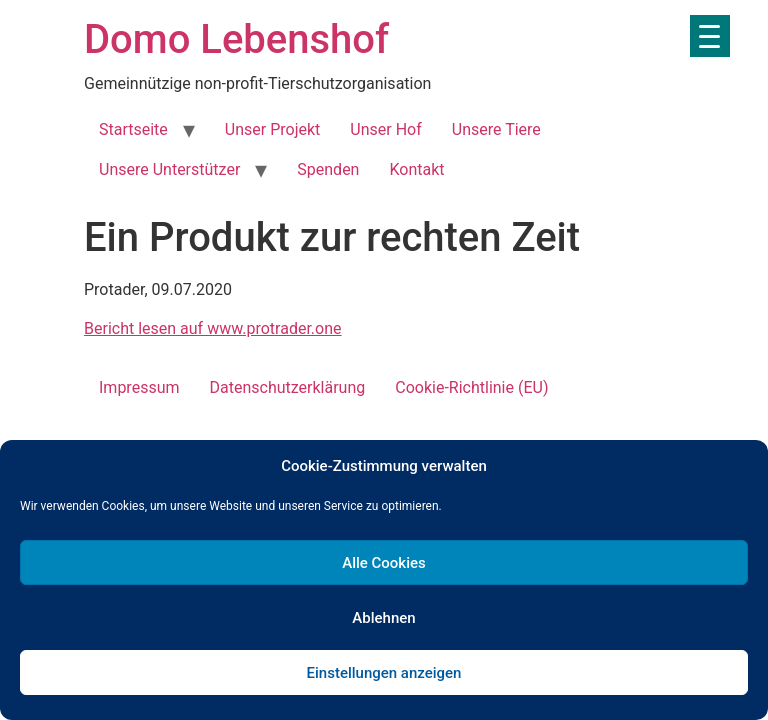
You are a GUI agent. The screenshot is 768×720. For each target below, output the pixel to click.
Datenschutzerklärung (288, 387)
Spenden (328, 169)
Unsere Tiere (496, 129)
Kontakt (416, 169)
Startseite (133, 129)
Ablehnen (383, 618)
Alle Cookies (384, 563)
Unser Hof (385, 129)
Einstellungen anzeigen (384, 673)
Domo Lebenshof (236, 39)
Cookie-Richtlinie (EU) (471, 387)
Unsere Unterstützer (169, 169)
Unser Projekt (272, 129)
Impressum (139, 387)
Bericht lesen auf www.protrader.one (213, 328)
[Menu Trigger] (710, 36)
